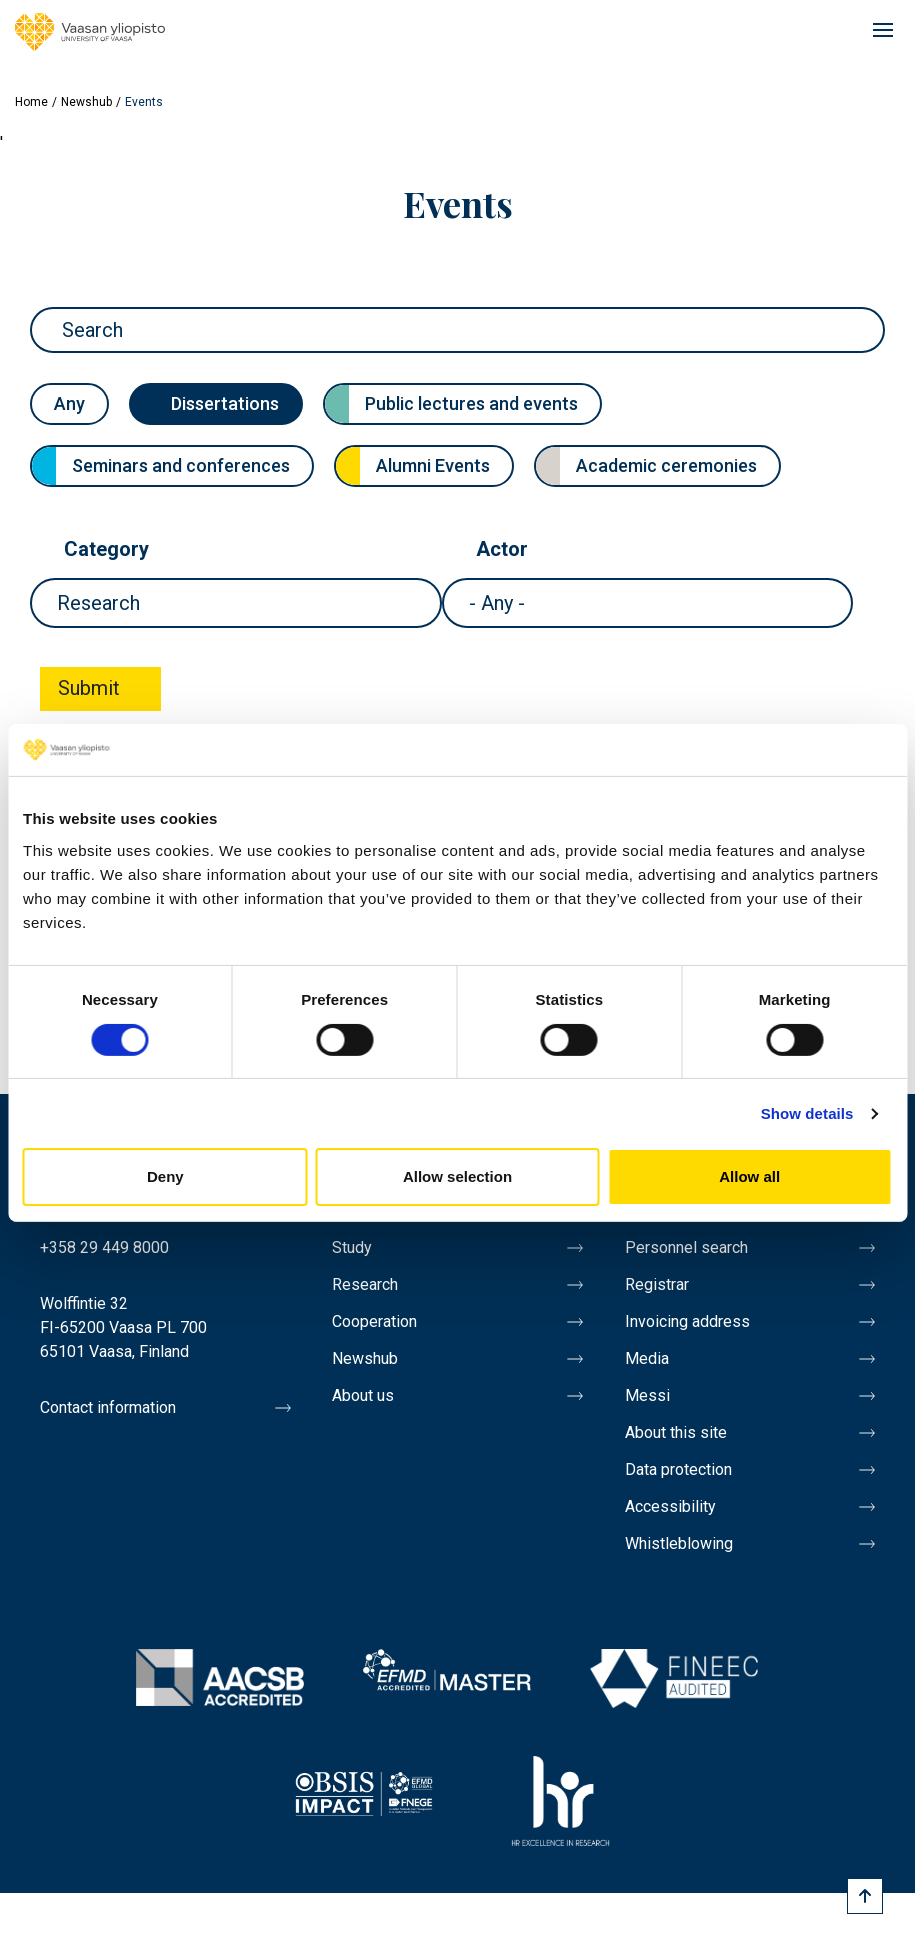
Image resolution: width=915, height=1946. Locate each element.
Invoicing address (687, 1321)
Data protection (678, 1469)
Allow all (749, 1176)
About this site (676, 1432)
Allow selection (457, 1176)
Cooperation (374, 1321)
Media (647, 1358)
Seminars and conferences (181, 465)
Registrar (657, 1284)
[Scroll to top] (865, 1896)
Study (352, 1247)
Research (365, 1284)
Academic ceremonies (666, 465)
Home (31, 102)
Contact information (108, 1407)
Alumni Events (433, 465)
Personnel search (686, 1247)
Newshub (86, 102)
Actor (502, 549)
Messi (647, 1395)
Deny (165, 1176)
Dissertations (225, 403)
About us (363, 1395)
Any (69, 403)
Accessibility (670, 1506)
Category (106, 549)
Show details (807, 1113)
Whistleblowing (679, 1543)
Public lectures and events (471, 403)
